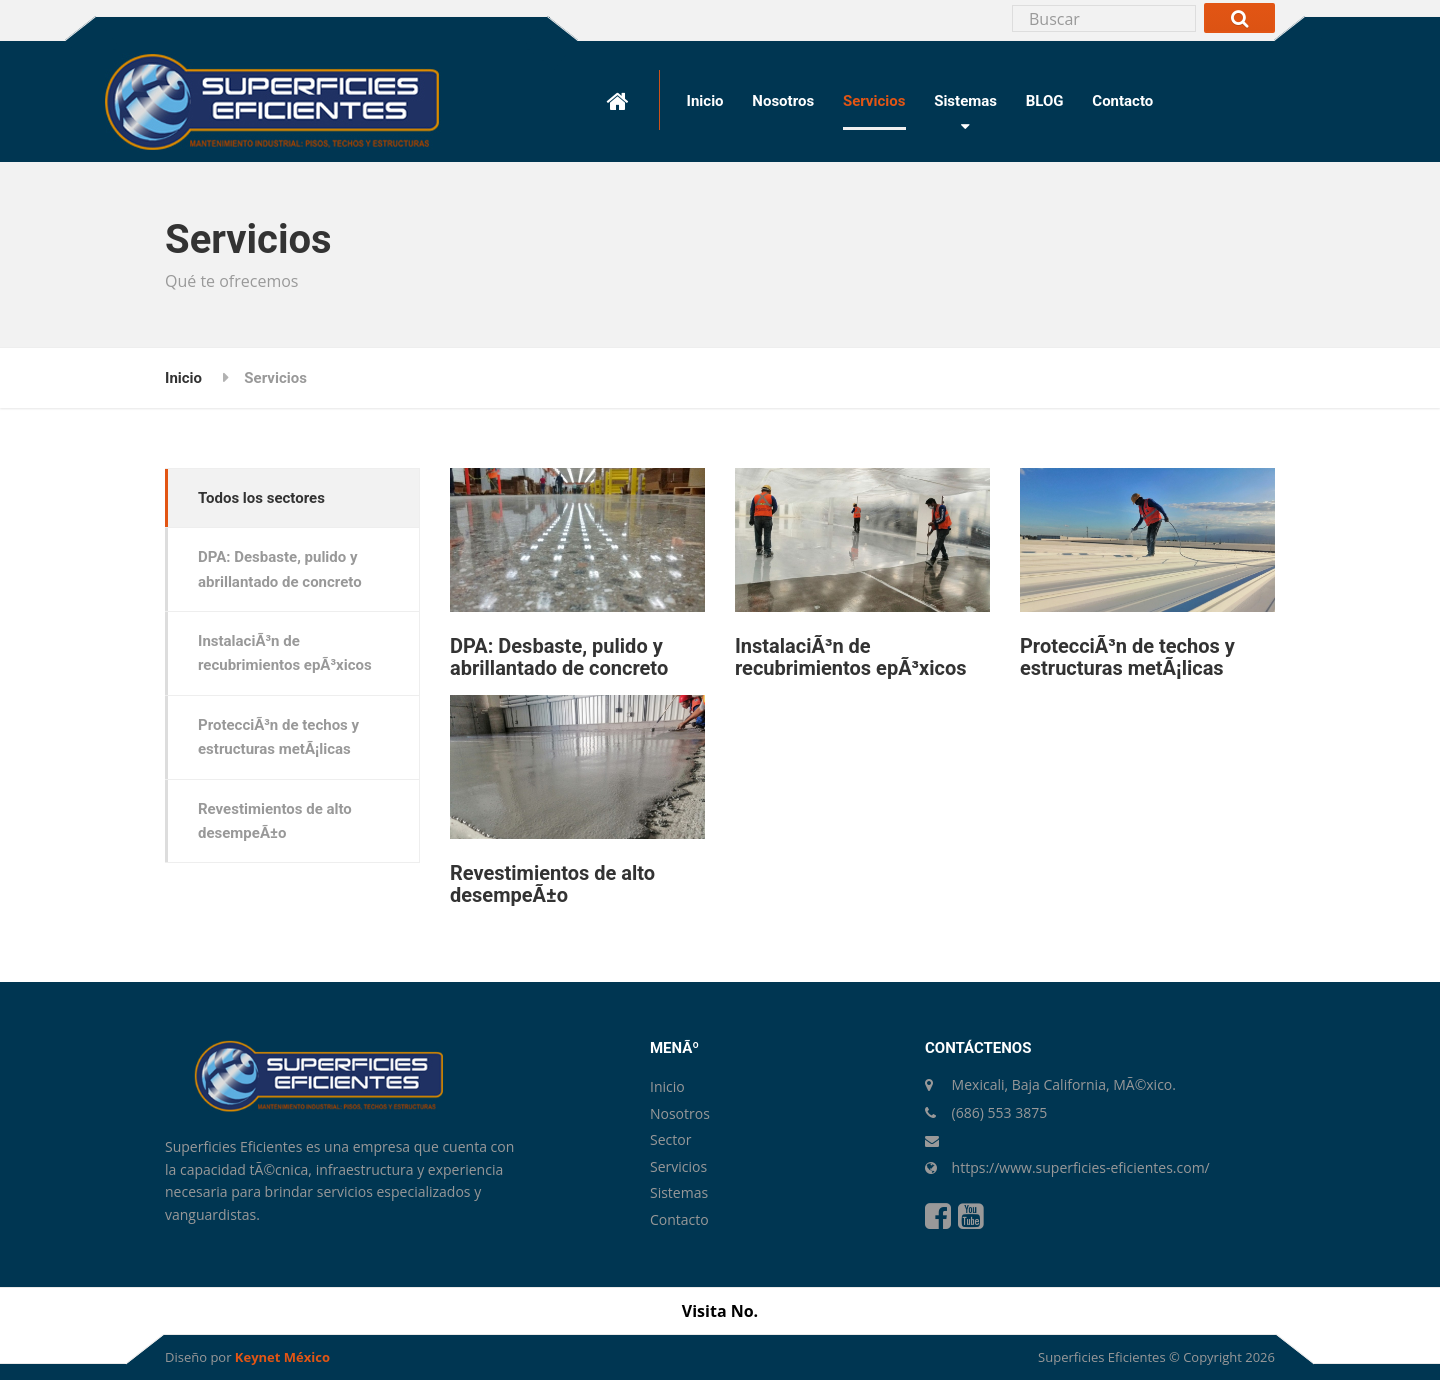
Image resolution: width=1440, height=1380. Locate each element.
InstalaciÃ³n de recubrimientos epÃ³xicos (851, 657)
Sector (670, 1139)
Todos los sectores (261, 498)
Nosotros (783, 101)
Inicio (705, 101)
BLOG (1045, 101)
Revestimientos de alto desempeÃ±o (552, 884)
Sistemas (965, 101)
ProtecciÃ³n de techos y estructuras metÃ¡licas (1127, 657)
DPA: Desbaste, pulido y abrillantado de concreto (559, 657)
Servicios (874, 101)
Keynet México (282, 1357)
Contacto (1122, 101)
